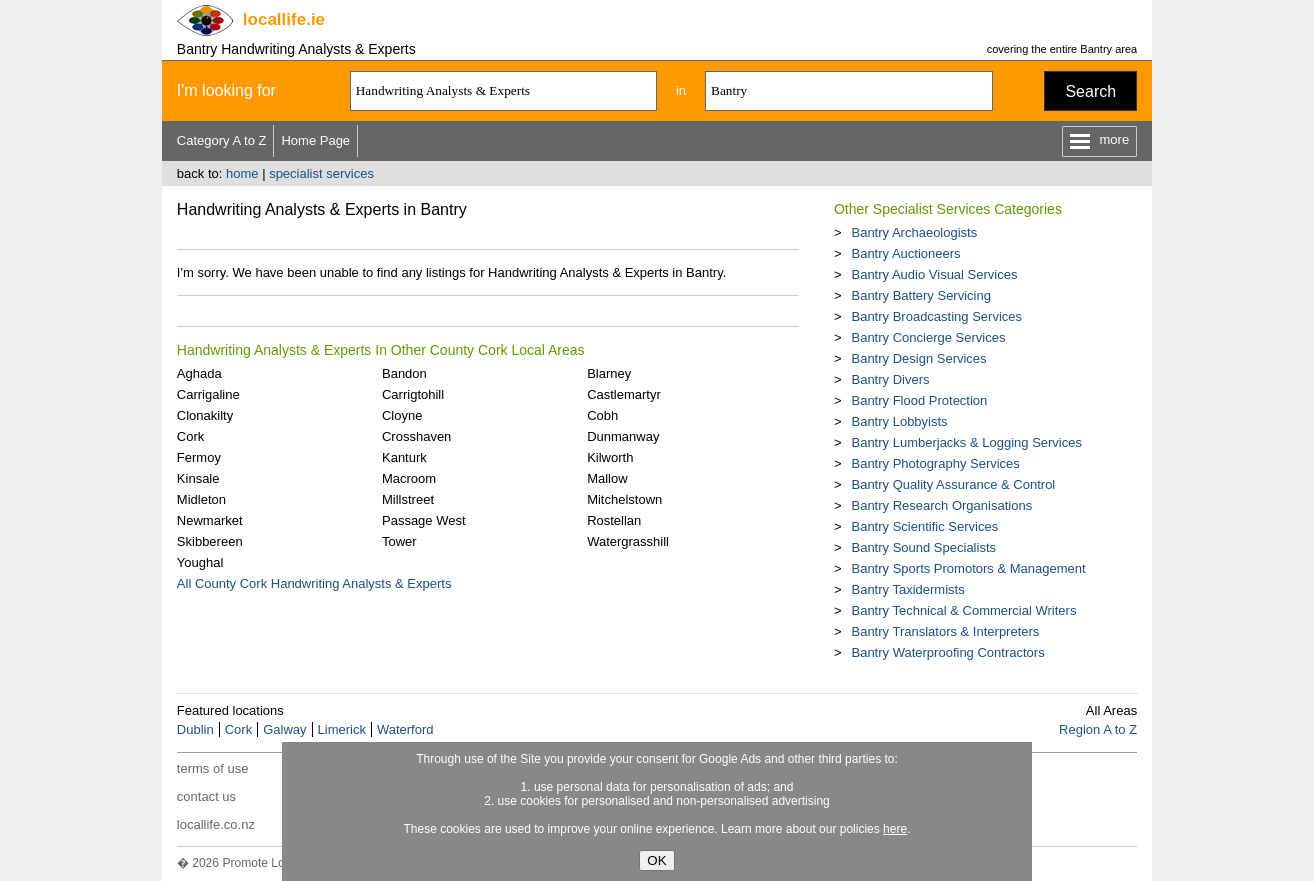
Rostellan (614, 520)
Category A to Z (222, 140)
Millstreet (408, 499)
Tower (399, 541)
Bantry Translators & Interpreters (945, 631)
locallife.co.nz (216, 824)
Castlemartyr (624, 394)
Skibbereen (210, 541)
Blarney (609, 373)
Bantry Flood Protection (919, 400)
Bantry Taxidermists (907, 589)
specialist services (321, 173)
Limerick (342, 729)
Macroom (409, 478)
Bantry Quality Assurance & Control (953, 484)
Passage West (424, 520)
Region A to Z (1098, 729)
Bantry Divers (890, 379)
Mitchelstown (624, 499)
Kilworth (610, 457)
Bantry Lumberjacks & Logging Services (966, 442)
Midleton (201, 499)
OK (656, 860)
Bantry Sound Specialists (923, 547)
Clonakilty (205, 415)
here (895, 829)
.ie (284, 19)
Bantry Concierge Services (928, 337)
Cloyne (402, 415)
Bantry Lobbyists (899, 421)
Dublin (195, 729)
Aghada (199, 373)
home (242, 173)
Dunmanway (623, 436)
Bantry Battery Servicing (920, 295)
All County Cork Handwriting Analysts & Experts (314, 583)
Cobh (602, 415)
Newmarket (210, 520)
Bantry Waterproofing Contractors (947, 652)
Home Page (315, 140)
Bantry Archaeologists (914, 232)
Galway (284, 729)
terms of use (213, 768)
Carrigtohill (413, 394)
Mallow (607, 478)
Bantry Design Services (918, 358)
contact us (206, 796)
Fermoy (199, 457)
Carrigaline (208, 394)
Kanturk (404, 457)
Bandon (404, 373)
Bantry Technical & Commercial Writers (963, 610)
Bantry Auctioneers (905, 253)
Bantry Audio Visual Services (934, 274)
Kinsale (198, 478)
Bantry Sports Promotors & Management (968, 568)
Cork (190, 436)
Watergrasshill (628, 541)
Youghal (200, 562)
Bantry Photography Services (935, 463)
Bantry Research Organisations (941, 505)
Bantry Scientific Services (924, 526)
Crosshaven (416, 436)
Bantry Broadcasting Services (936, 316)
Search (1090, 91)
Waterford (405, 729)
